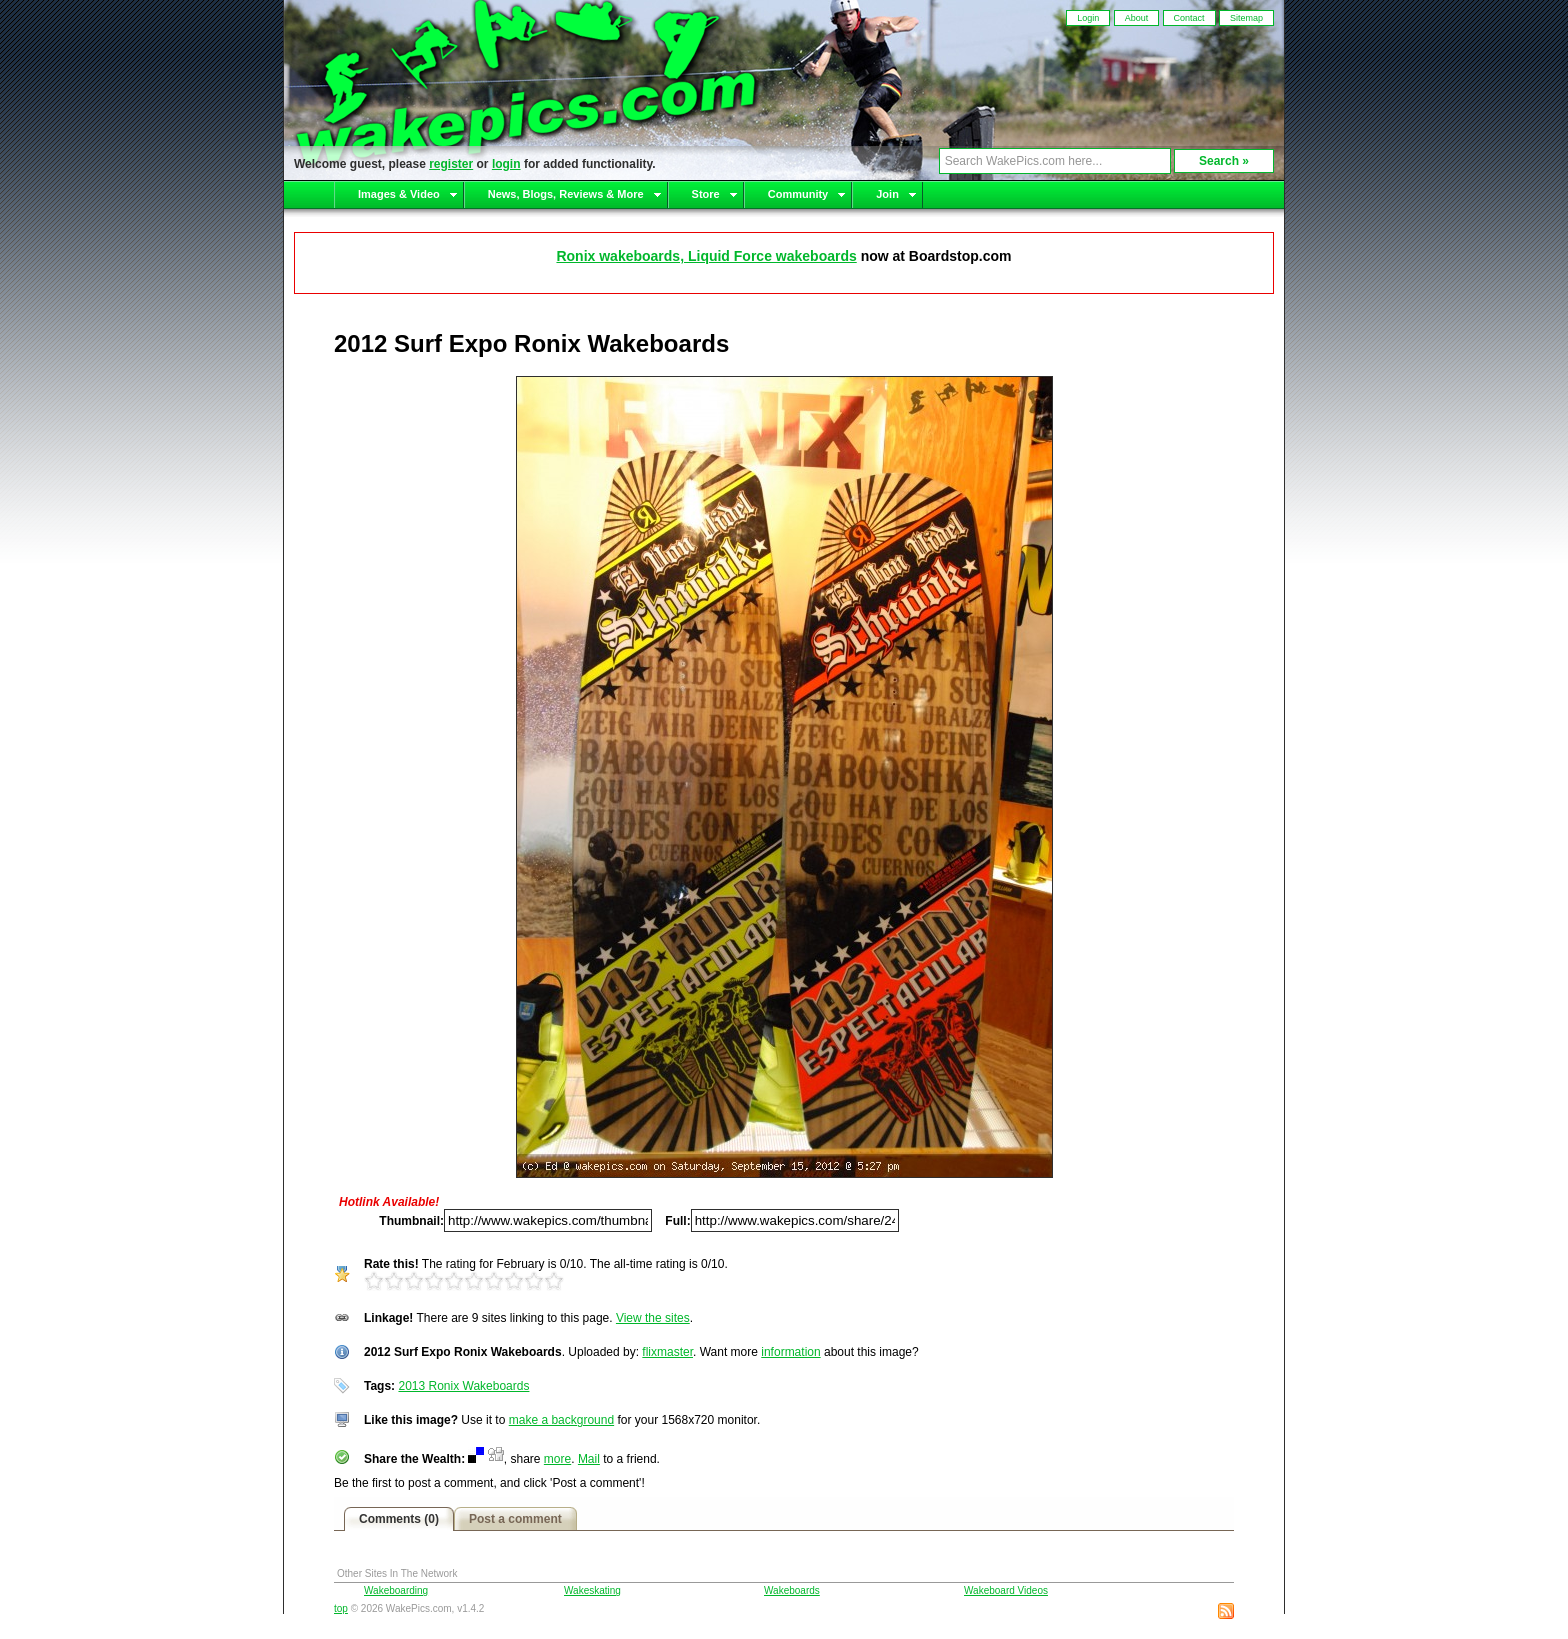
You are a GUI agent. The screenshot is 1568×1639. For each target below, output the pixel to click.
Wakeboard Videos (1006, 1590)
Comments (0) (399, 1519)
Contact (1189, 18)
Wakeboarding (396, 1590)
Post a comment (515, 1519)
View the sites (653, 1318)
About (1137, 18)
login (506, 164)
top (341, 1608)
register (451, 164)
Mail (589, 1459)
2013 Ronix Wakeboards (463, 1386)
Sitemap (1246, 18)
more (557, 1459)
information (790, 1352)
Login (1088, 18)
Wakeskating (592, 1590)
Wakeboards (792, 1590)
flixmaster (667, 1352)
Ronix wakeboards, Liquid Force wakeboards (706, 256)
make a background (561, 1420)
